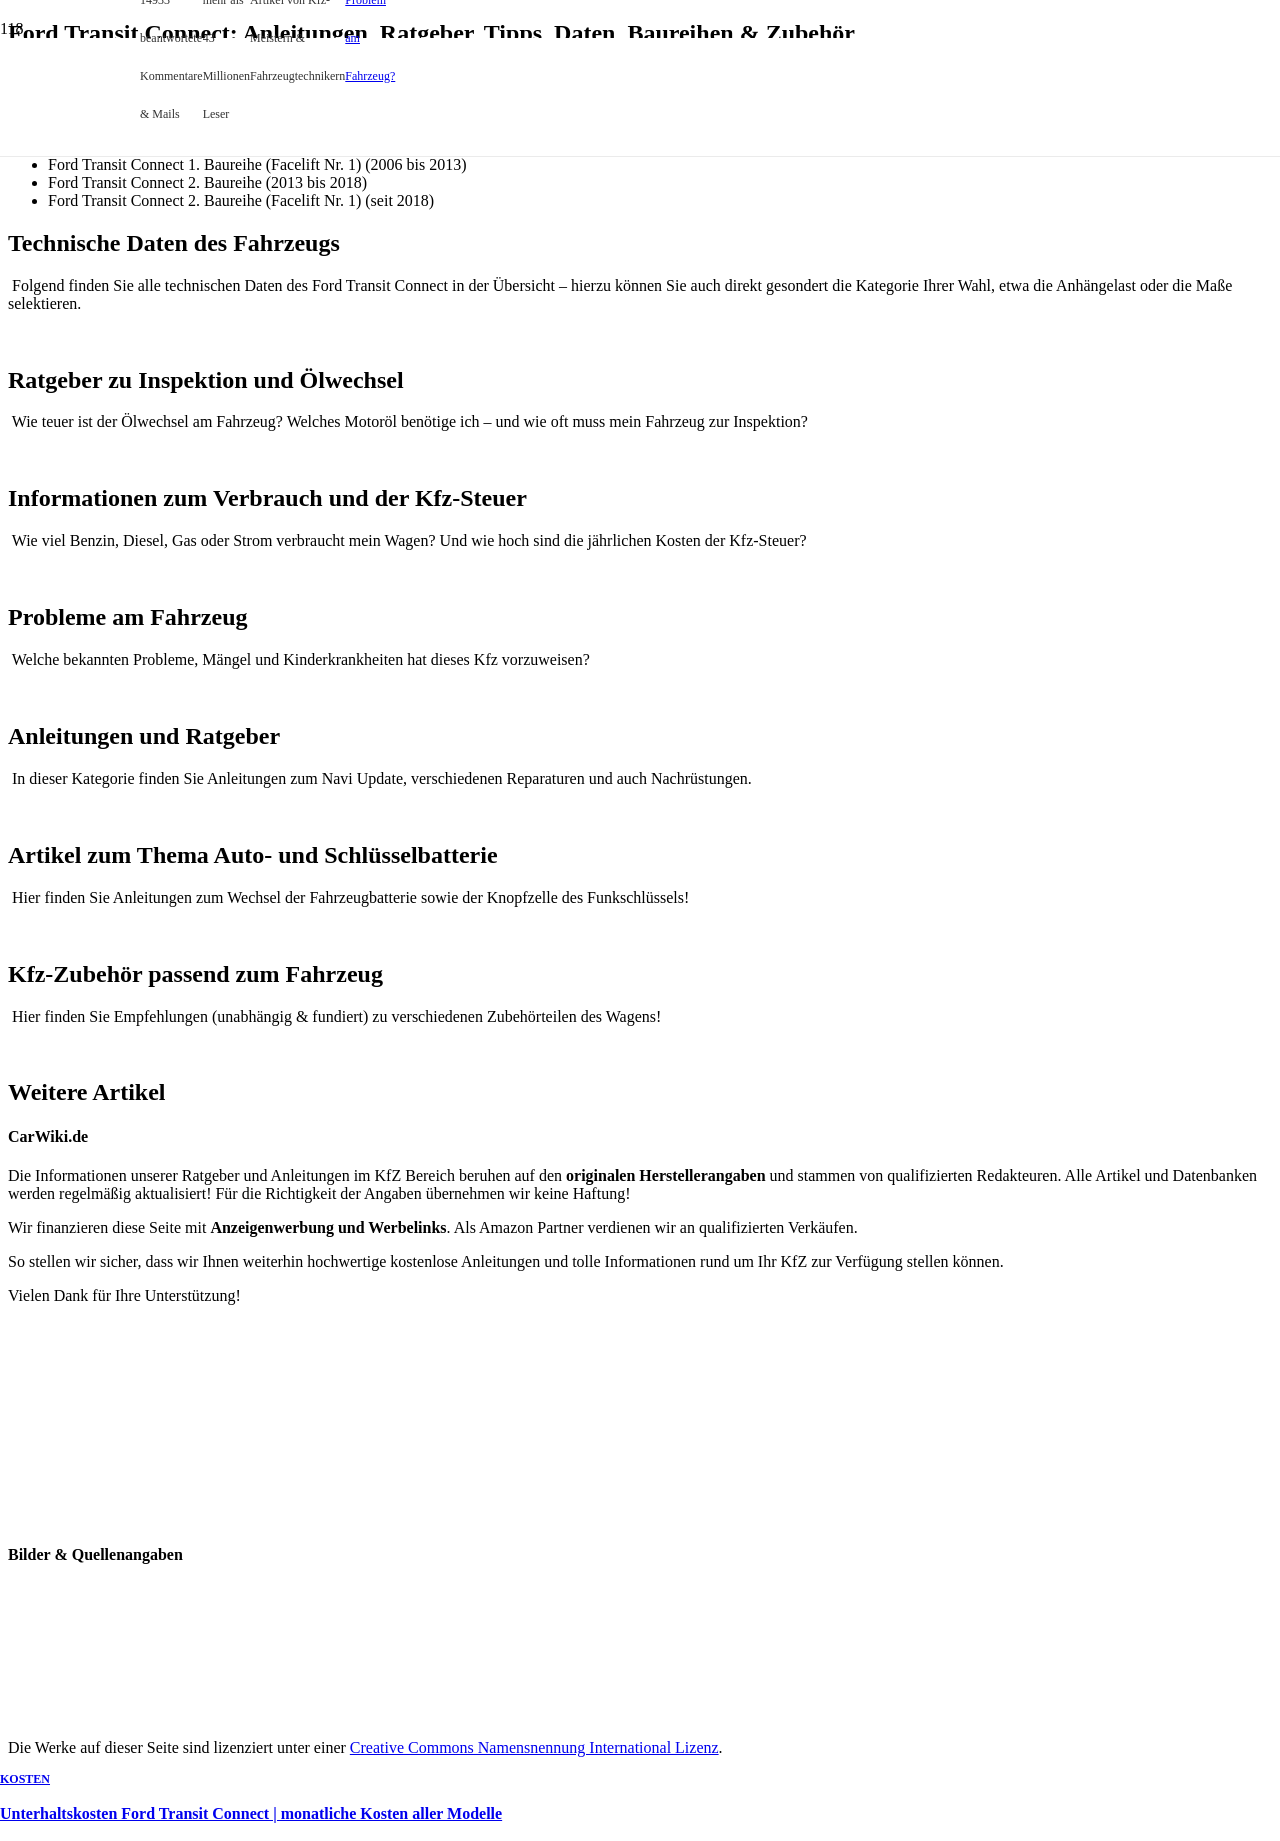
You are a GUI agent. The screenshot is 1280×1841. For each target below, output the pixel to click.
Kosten (25, 1779)
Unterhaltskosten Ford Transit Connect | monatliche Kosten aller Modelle (251, 1813)
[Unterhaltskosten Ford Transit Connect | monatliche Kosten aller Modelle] (381, 593)
